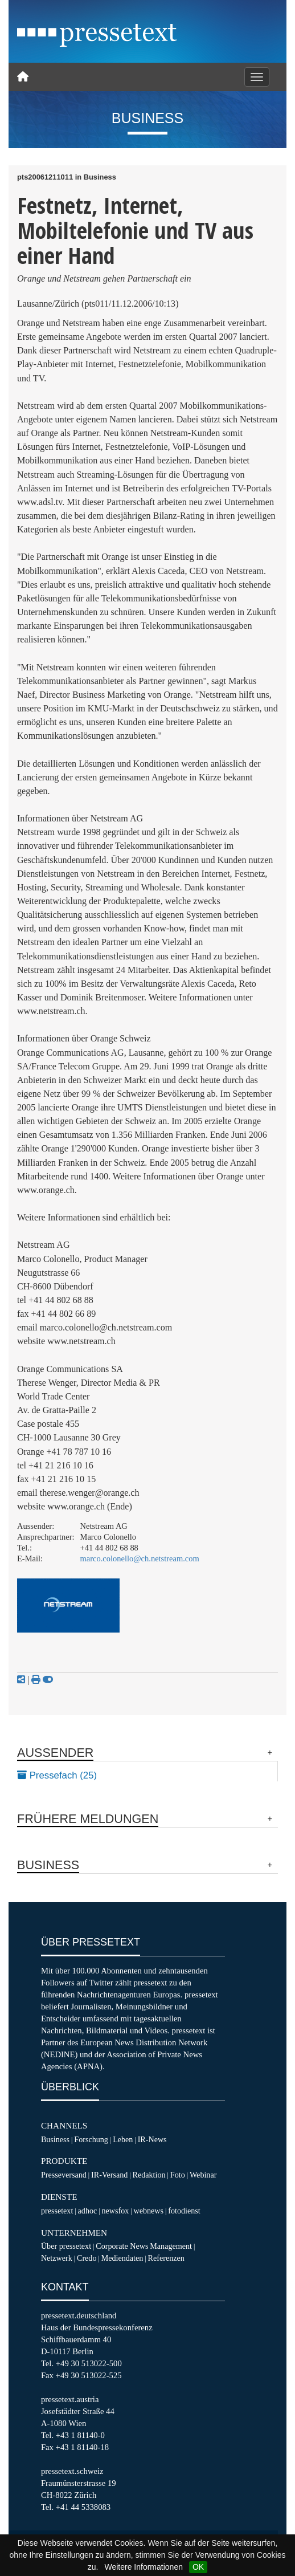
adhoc (87, 2210)
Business (55, 2139)
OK (198, 2566)
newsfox (115, 2210)
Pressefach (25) (57, 1775)
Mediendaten (122, 2257)
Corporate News (122, 2246)
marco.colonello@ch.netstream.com (139, 1558)
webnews (149, 2210)
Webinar (203, 2174)
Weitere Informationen (143, 2566)
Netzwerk (56, 2257)
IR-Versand (109, 2174)
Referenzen (166, 2257)
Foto (177, 2174)
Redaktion (149, 2174)
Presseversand (64, 2174)
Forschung (91, 2139)
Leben (123, 2139)
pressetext (57, 2210)
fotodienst (184, 2210)
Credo (86, 2257)
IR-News (152, 2139)
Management (171, 2246)
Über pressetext (66, 2246)
